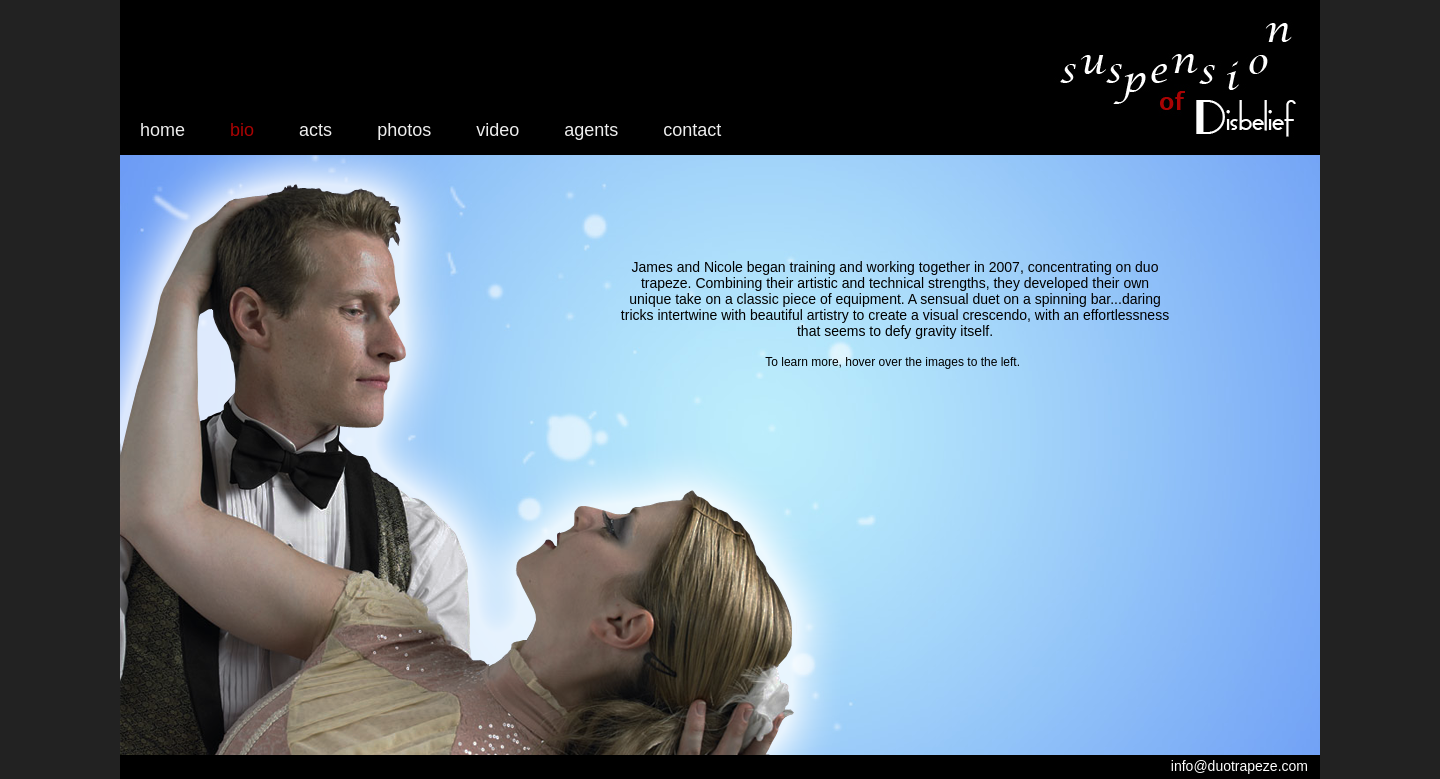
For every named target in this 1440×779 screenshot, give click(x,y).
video (497, 130)
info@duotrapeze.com (1239, 766)
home (162, 130)
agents (591, 130)
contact (692, 130)
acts (315, 130)
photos (404, 130)
